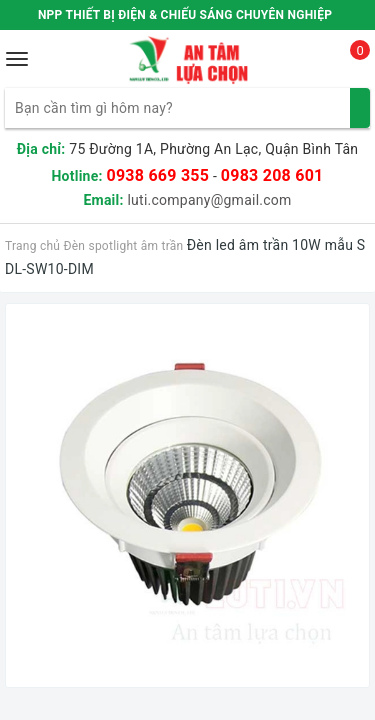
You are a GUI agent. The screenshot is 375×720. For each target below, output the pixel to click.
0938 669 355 (157, 175)
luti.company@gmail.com (209, 200)
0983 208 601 (272, 175)
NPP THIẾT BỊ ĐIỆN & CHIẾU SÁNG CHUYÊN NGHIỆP (185, 15)
